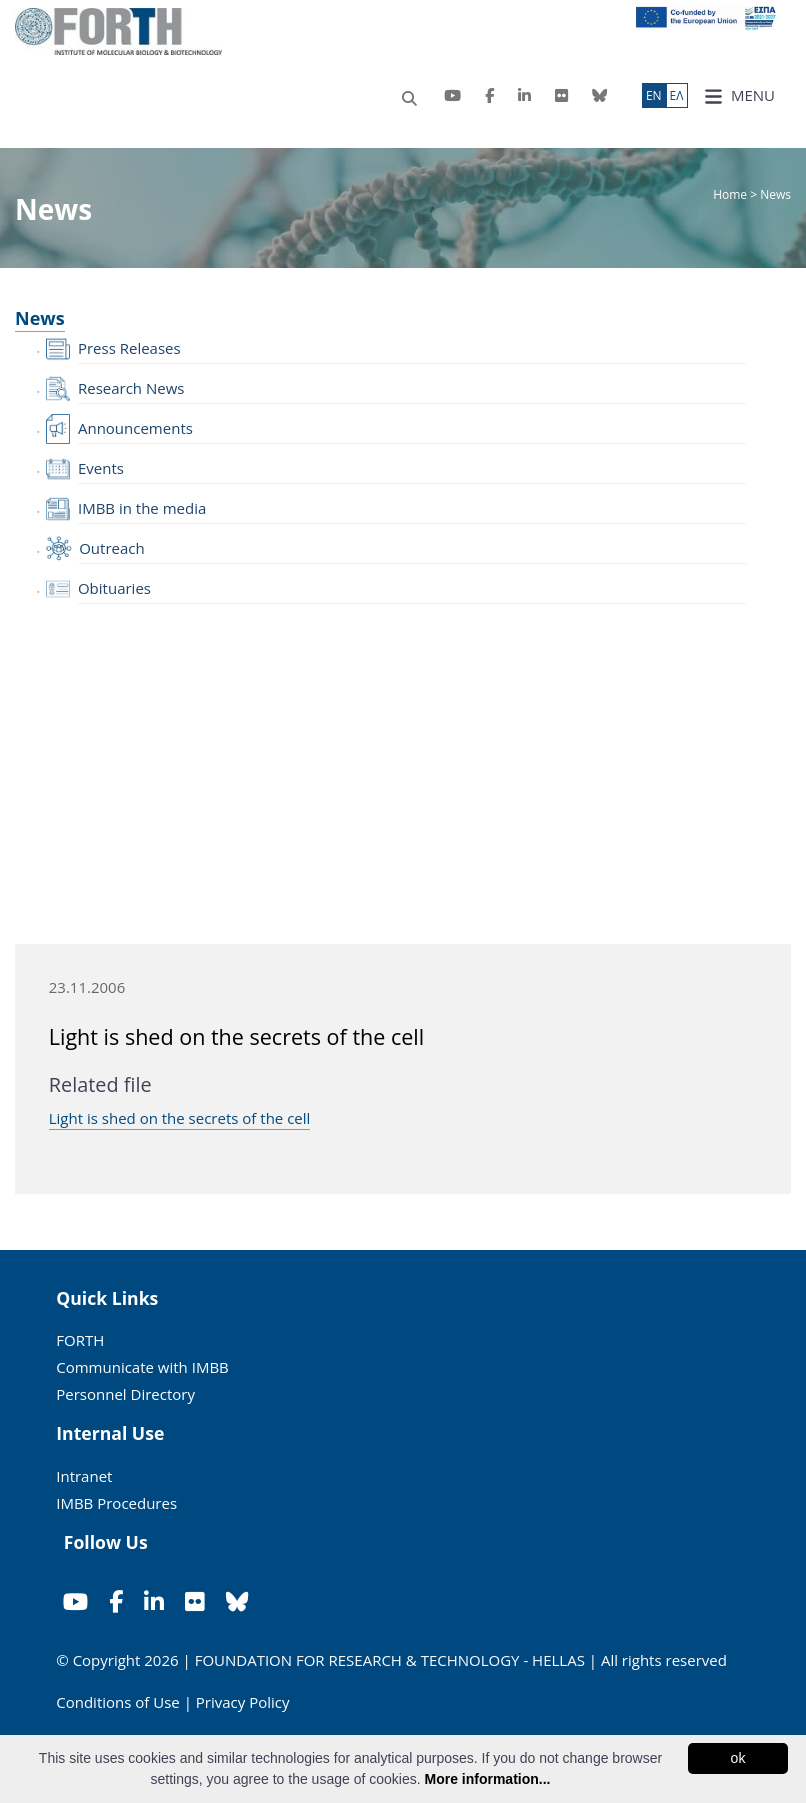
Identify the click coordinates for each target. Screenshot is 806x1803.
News (40, 318)
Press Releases (129, 348)
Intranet (84, 1476)
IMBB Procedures (116, 1503)
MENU (739, 95)
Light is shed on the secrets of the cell (180, 1118)
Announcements (135, 428)
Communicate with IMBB (142, 1367)
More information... (487, 1779)
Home (731, 194)
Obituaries (114, 588)
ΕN (654, 95)
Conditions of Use (118, 1702)
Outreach (112, 548)
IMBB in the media (142, 508)
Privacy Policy (243, 1702)
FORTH (80, 1340)
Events (101, 468)
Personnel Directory (125, 1394)
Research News (131, 388)
